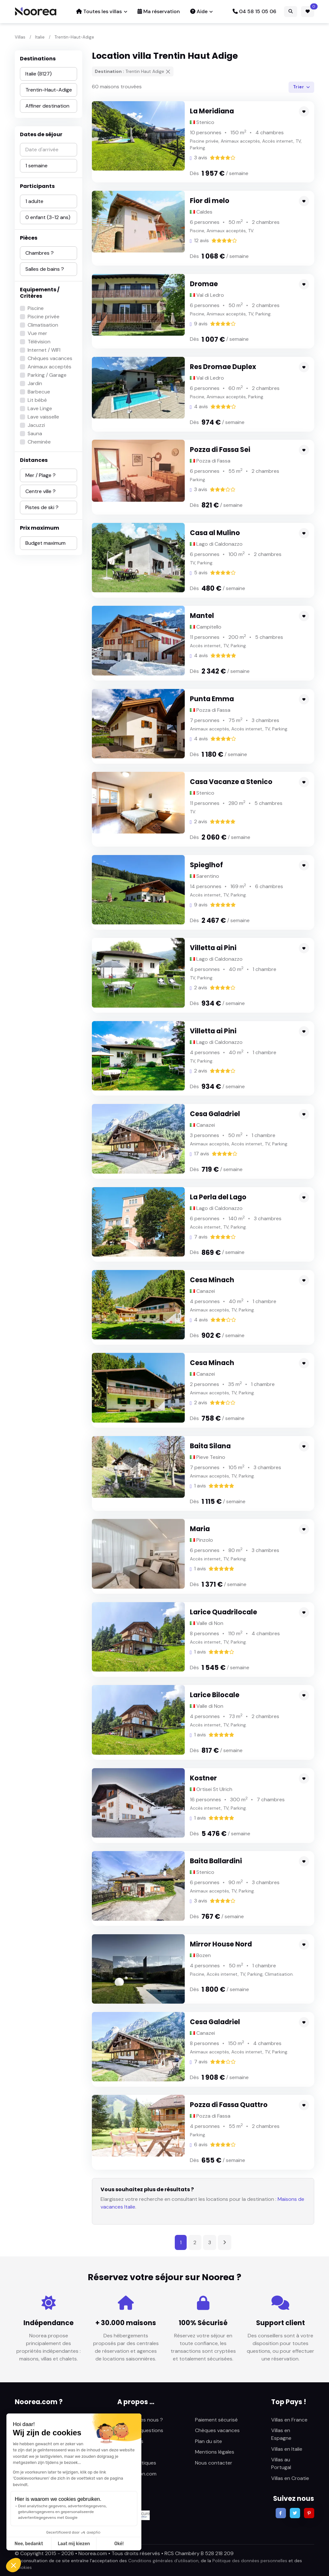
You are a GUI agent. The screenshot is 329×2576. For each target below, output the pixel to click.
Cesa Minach (212, 1279)
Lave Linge (40, 408)
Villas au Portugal (281, 2463)
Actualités (129, 2451)
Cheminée (39, 441)
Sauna (35, 433)
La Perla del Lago (218, 1197)
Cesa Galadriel (215, 1113)
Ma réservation (159, 11)
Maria (200, 1528)
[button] (13, 2565)
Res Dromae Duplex (223, 366)
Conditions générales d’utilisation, (164, 2560)
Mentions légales (214, 2451)
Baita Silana (210, 1446)
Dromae (204, 283)
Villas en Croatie (290, 2478)
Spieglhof (206, 864)
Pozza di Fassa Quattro (229, 2104)
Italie (40, 37)
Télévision (39, 341)
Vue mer (37, 333)
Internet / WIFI (44, 350)
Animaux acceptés (49, 366)
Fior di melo (209, 200)
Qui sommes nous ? (140, 2419)
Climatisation (43, 325)
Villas (20, 37)
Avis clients (130, 2441)
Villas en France (289, 2419)
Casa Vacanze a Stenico (231, 781)
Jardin (35, 383)
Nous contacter (213, 2462)
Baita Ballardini (216, 1861)
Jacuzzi (36, 425)
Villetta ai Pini (213, 947)
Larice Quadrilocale (223, 1612)
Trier (299, 87)
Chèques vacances (50, 358)
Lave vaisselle (43, 416)
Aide (199, 11)
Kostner (203, 1778)
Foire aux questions (140, 2430)
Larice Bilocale (214, 1694)
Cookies (23, 2567)
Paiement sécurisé (216, 2419)
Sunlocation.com (136, 2473)
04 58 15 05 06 (254, 11)
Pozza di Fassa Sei (220, 449)
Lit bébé (37, 400)
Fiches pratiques (136, 2462)
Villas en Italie (286, 2449)
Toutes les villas (99, 11)
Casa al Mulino (215, 532)
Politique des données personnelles (249, 2560)
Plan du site (208, 2441)
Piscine (36, 308)
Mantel (202, 615)
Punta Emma (212, 698)
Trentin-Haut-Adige (74, 37)
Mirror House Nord (221, 1944)
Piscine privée (43, 316)
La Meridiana (212, 111)
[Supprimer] (168, 71)
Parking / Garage (47, 375)
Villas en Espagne (281, 2434)
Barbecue (39, 391)
